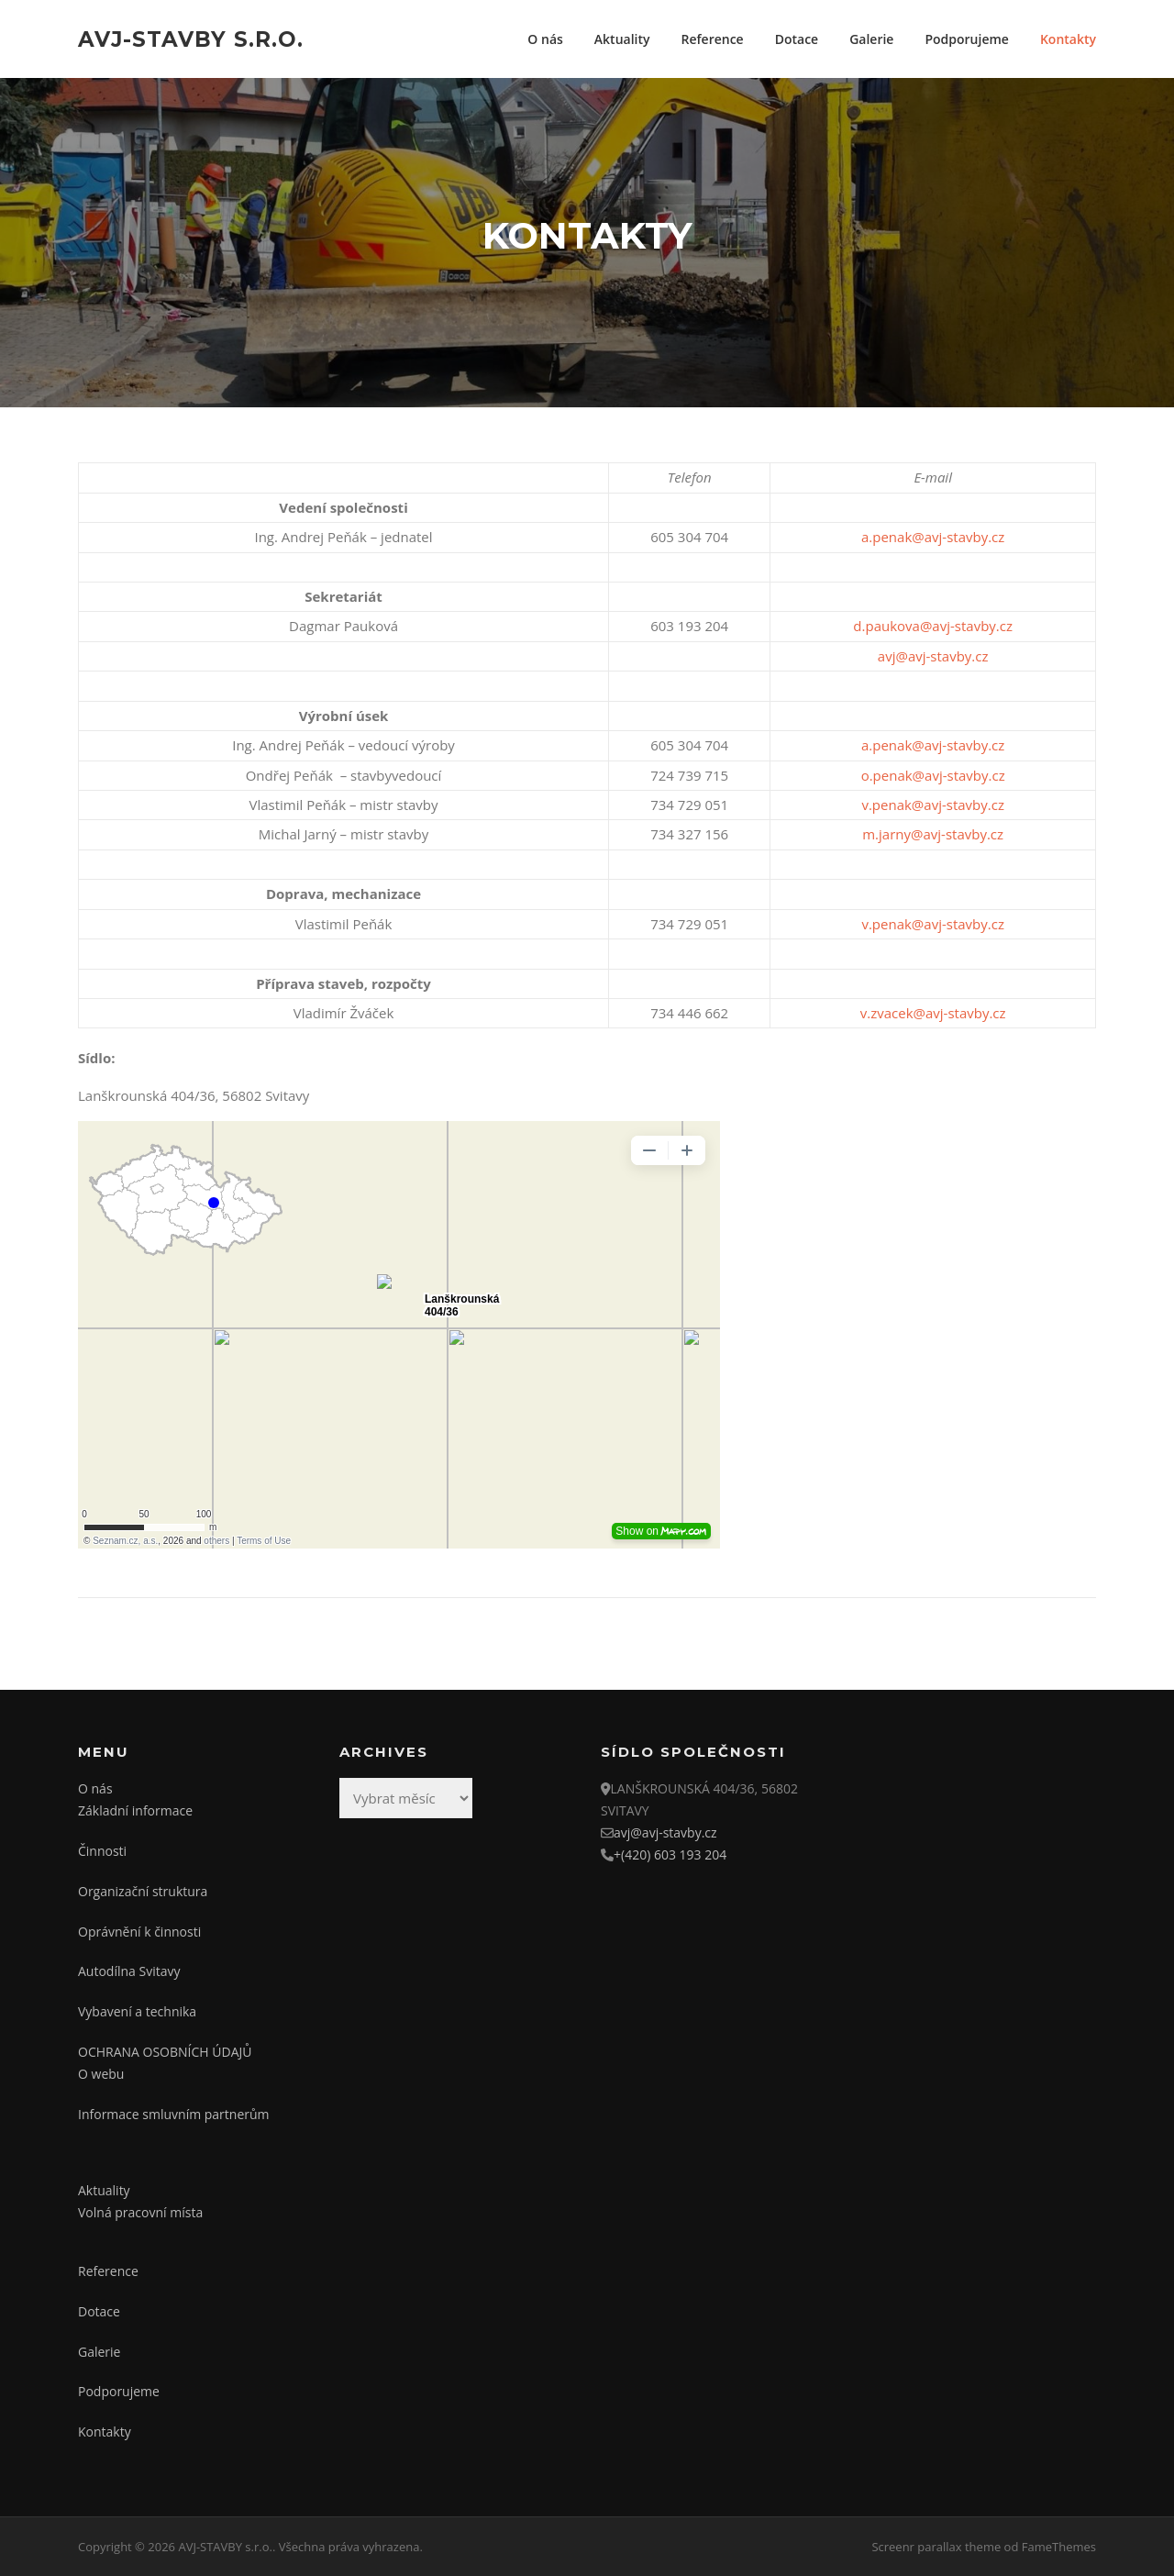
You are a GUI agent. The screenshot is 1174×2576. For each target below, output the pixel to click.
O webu (101, 2073)
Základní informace (135, 1810)
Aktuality (622, 39)
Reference (712, 39)
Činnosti (102, 1851)
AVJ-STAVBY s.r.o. (191, 38)
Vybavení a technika (137, 2011)
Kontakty (1068, 39)
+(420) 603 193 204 (670, 1854)
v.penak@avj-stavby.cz (932, 804)
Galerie (871, 39)
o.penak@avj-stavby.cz (933, 775)
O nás (545, 39)
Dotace (796, 39)
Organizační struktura (142, 1891)
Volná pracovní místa (140, 2212)
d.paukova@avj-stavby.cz (933, 625)
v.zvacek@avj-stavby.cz (933, 1013)
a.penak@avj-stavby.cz (932, 536)
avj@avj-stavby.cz (933, 656)
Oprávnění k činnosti (139, 1931)
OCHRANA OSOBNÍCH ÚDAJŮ (164, 2051)
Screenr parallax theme (936, 2546)
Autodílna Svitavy (129, 1971)
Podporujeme (966, 39)
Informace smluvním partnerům (174, 2114)
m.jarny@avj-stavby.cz (932, 834)
